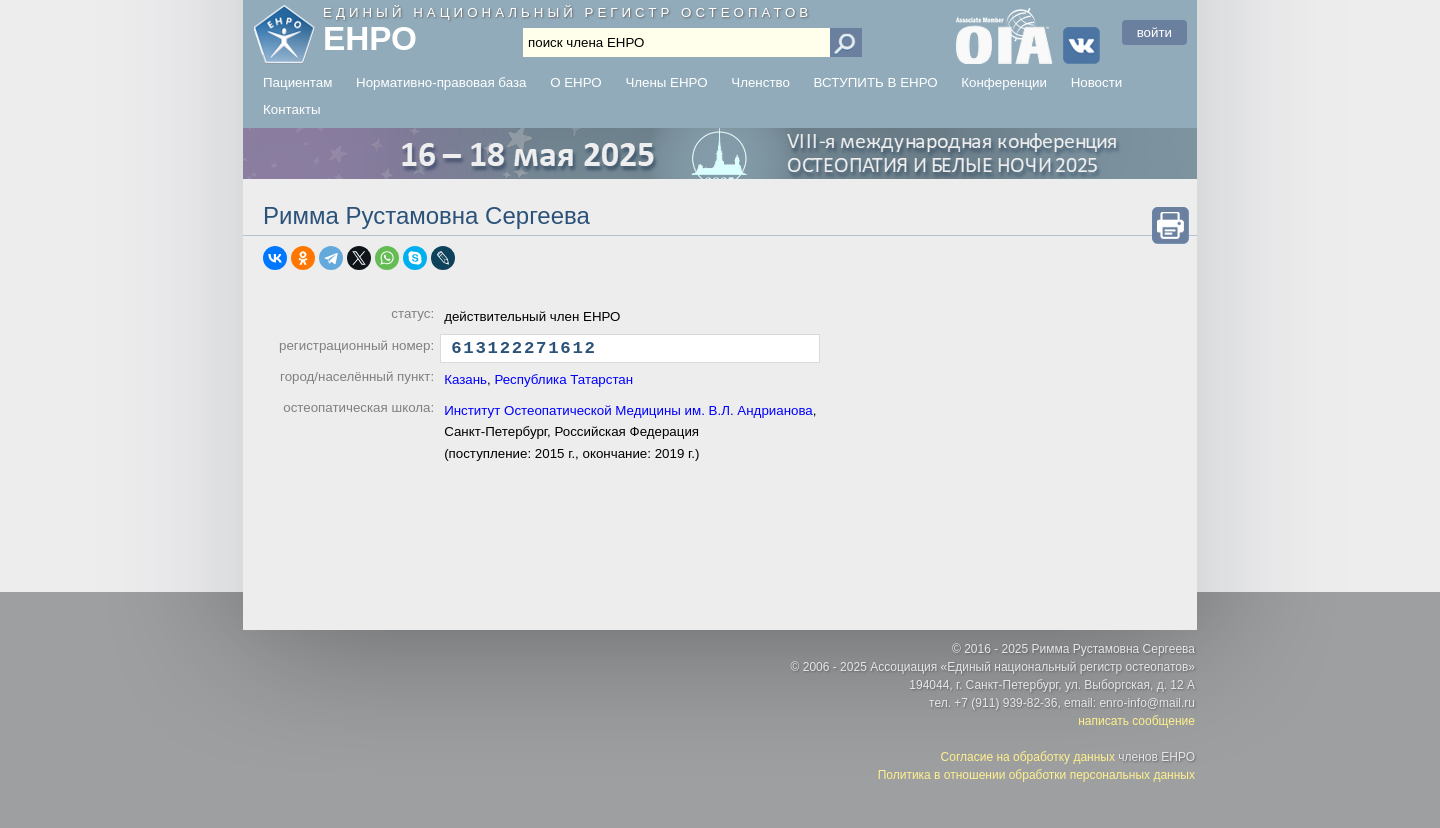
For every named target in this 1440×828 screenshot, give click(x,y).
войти (1154, 32)
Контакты (292, 109)
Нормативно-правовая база (441, 82)
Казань (465, 384)
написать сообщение (1136, 721)
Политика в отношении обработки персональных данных (1036, 775)
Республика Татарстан (563, 384)
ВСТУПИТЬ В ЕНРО (876, 82)
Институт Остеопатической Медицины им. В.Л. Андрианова (628, 415)
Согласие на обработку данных (1028, 757)
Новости (1097, 82)
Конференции (1004, 82)
